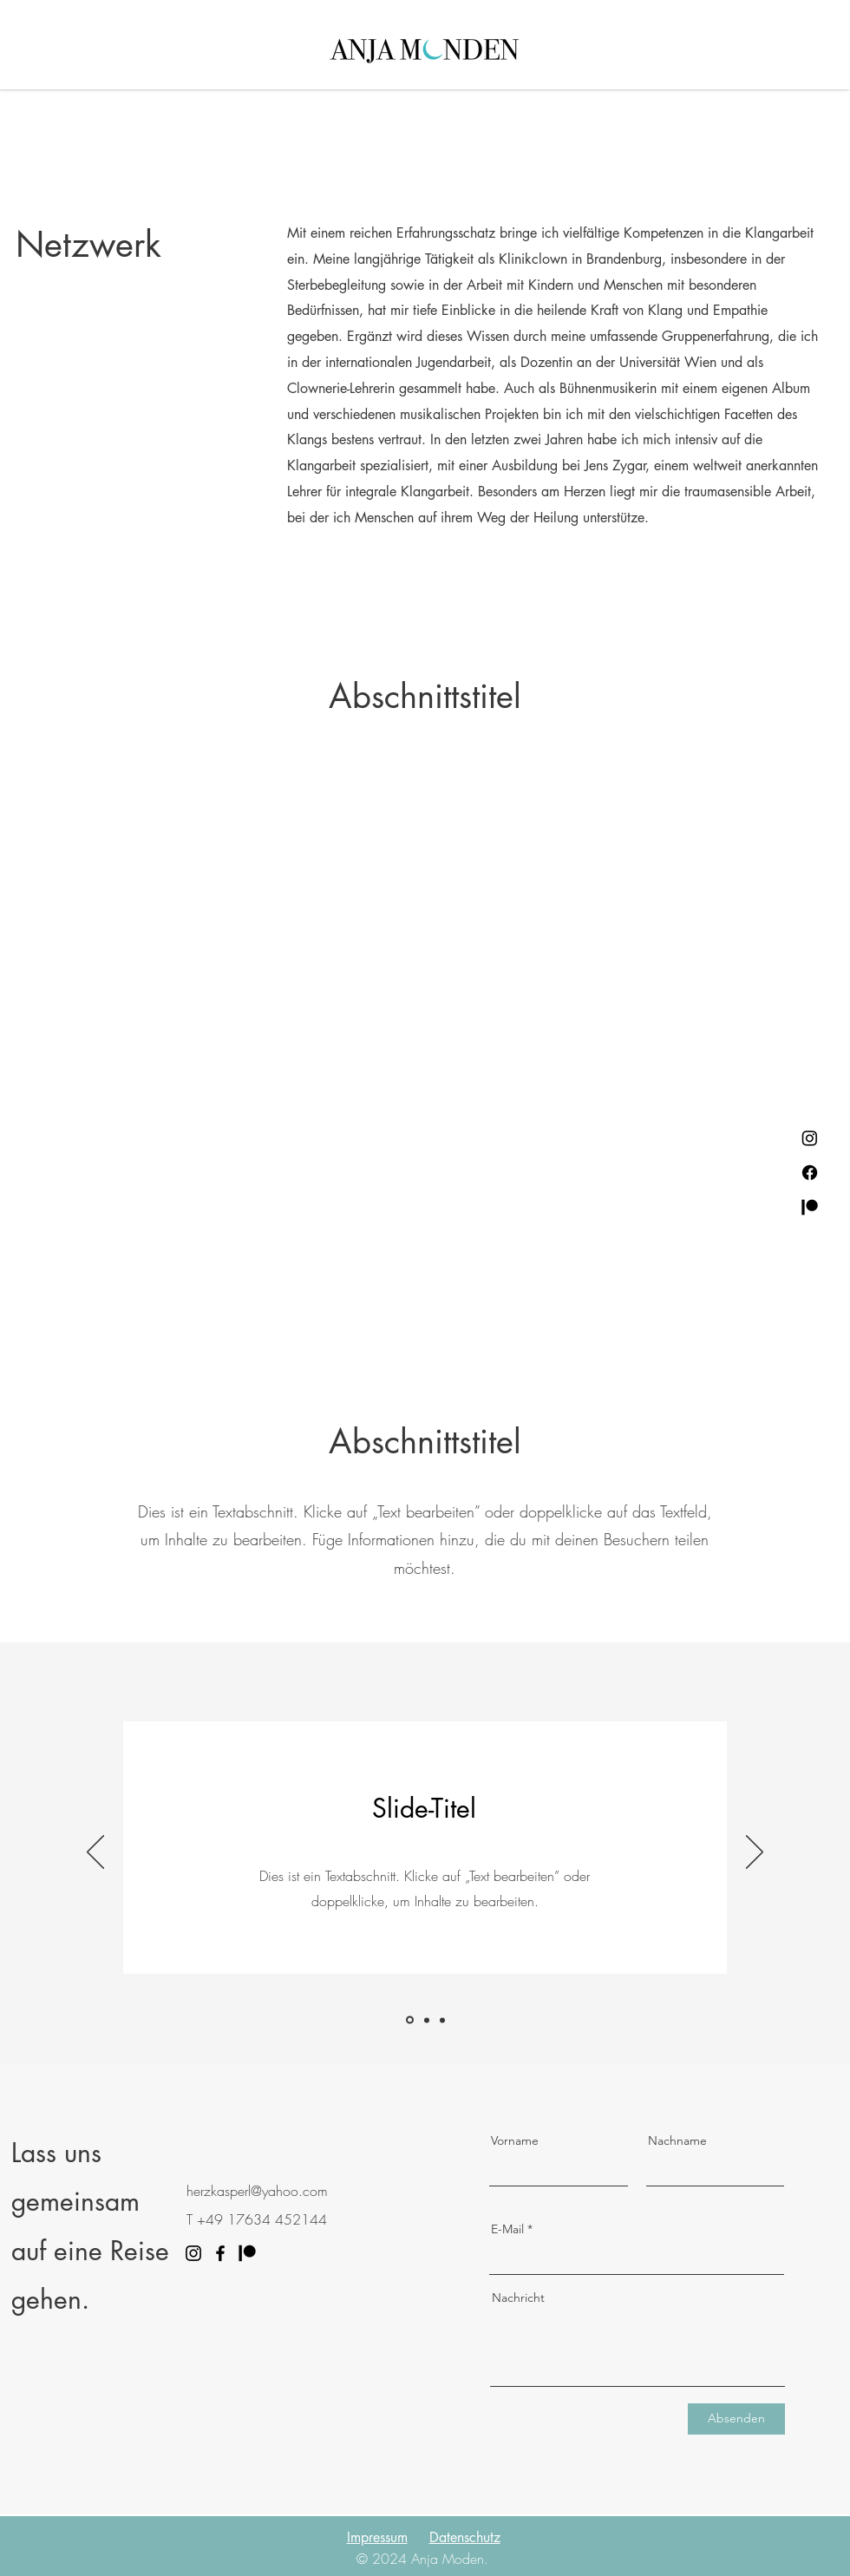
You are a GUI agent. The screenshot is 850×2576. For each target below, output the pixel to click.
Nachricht (518, 2297)
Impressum (377, 2537)
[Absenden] (736, 2419)
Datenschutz (464, 2537)
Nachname (677, 2140)
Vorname (515, 2140)
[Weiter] (754, 1853)
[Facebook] (810, 1173)
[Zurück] (95, 1853)
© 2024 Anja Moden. (422, 2558)
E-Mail (507, 2229)
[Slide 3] (442, 2019)
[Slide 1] (410, 2020)
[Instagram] (810, 1138)
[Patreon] (810, 1207)
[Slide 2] (426, 2019)
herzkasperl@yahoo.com (257, 2190)
